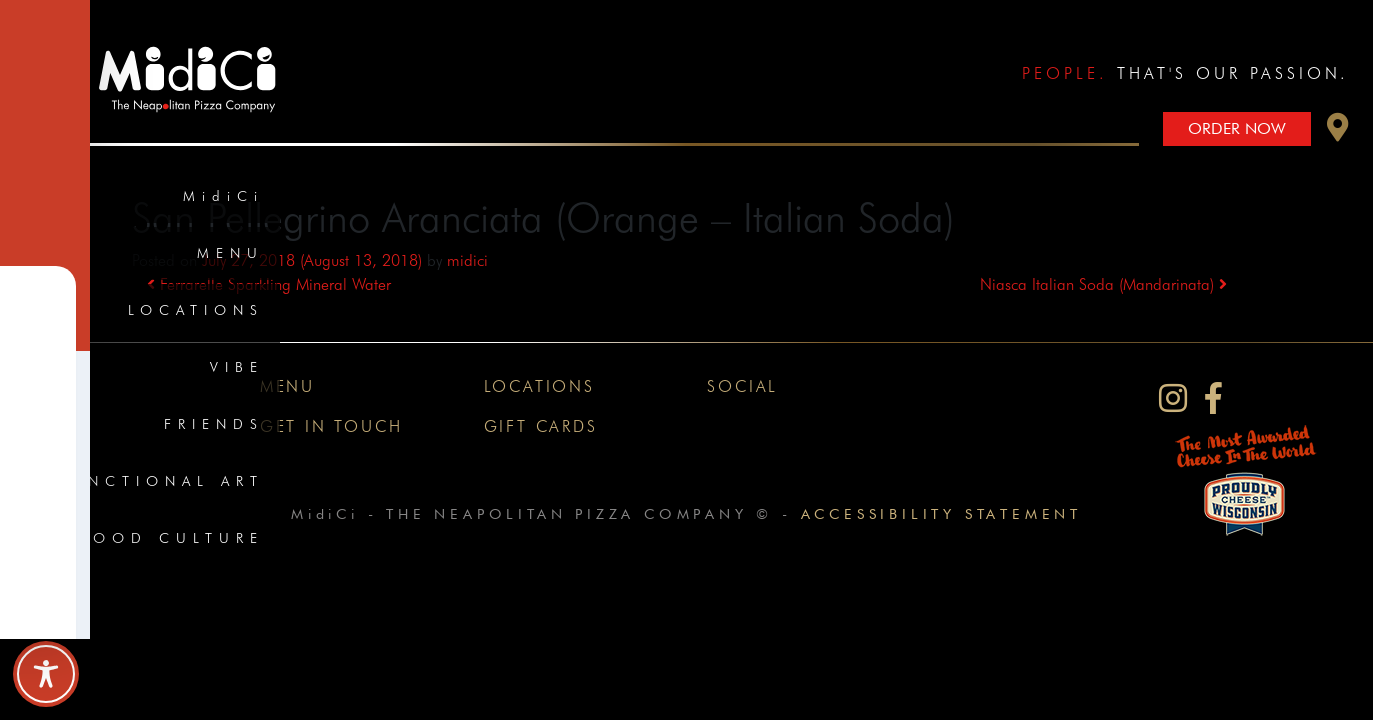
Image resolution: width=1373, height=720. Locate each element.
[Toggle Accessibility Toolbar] (46, 674)
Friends (214, 424)
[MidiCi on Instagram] (1173, 398)
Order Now (1237, 128)
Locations (196, 310)
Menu (230, 253)
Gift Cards (541, 426)
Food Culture (171, 538)
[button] (1338, 132)
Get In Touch (331, 426)
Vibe (237, 367)
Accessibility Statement (941, 513)
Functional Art (160, 481)
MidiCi (223, 196)
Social (742, 386)
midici (467, 260)
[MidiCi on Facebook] (1213, 398)
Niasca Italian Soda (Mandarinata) (1103, 284)
